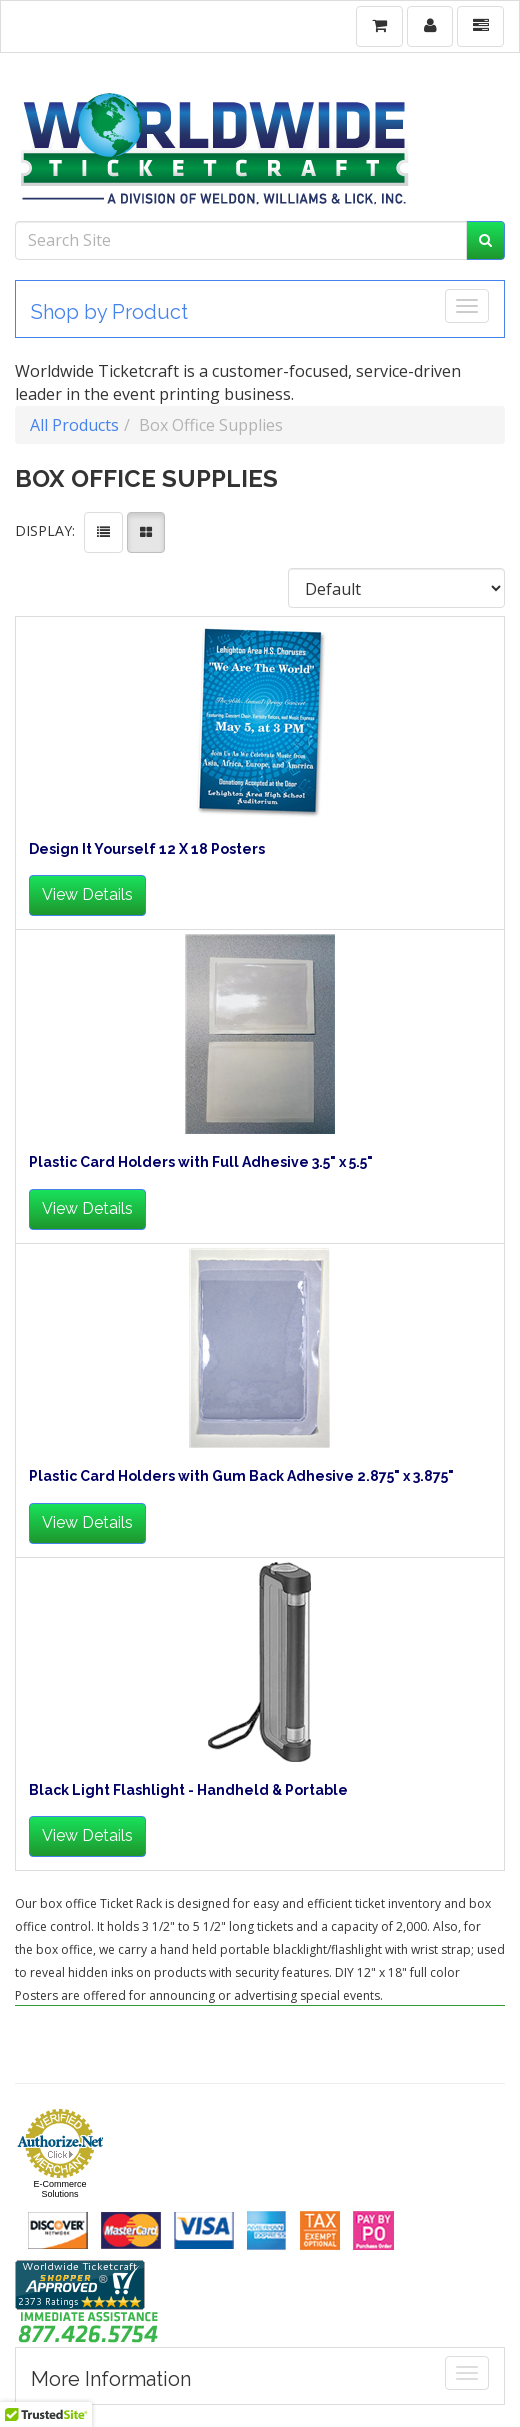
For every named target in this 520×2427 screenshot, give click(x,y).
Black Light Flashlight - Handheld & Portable (188, 1790)
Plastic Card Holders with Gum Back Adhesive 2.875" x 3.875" (241, 1476)
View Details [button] (87, 894)
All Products (74, 425)
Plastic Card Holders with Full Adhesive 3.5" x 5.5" (201, 1162)
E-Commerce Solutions (59, 2189)
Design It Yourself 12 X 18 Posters (147, 849)
